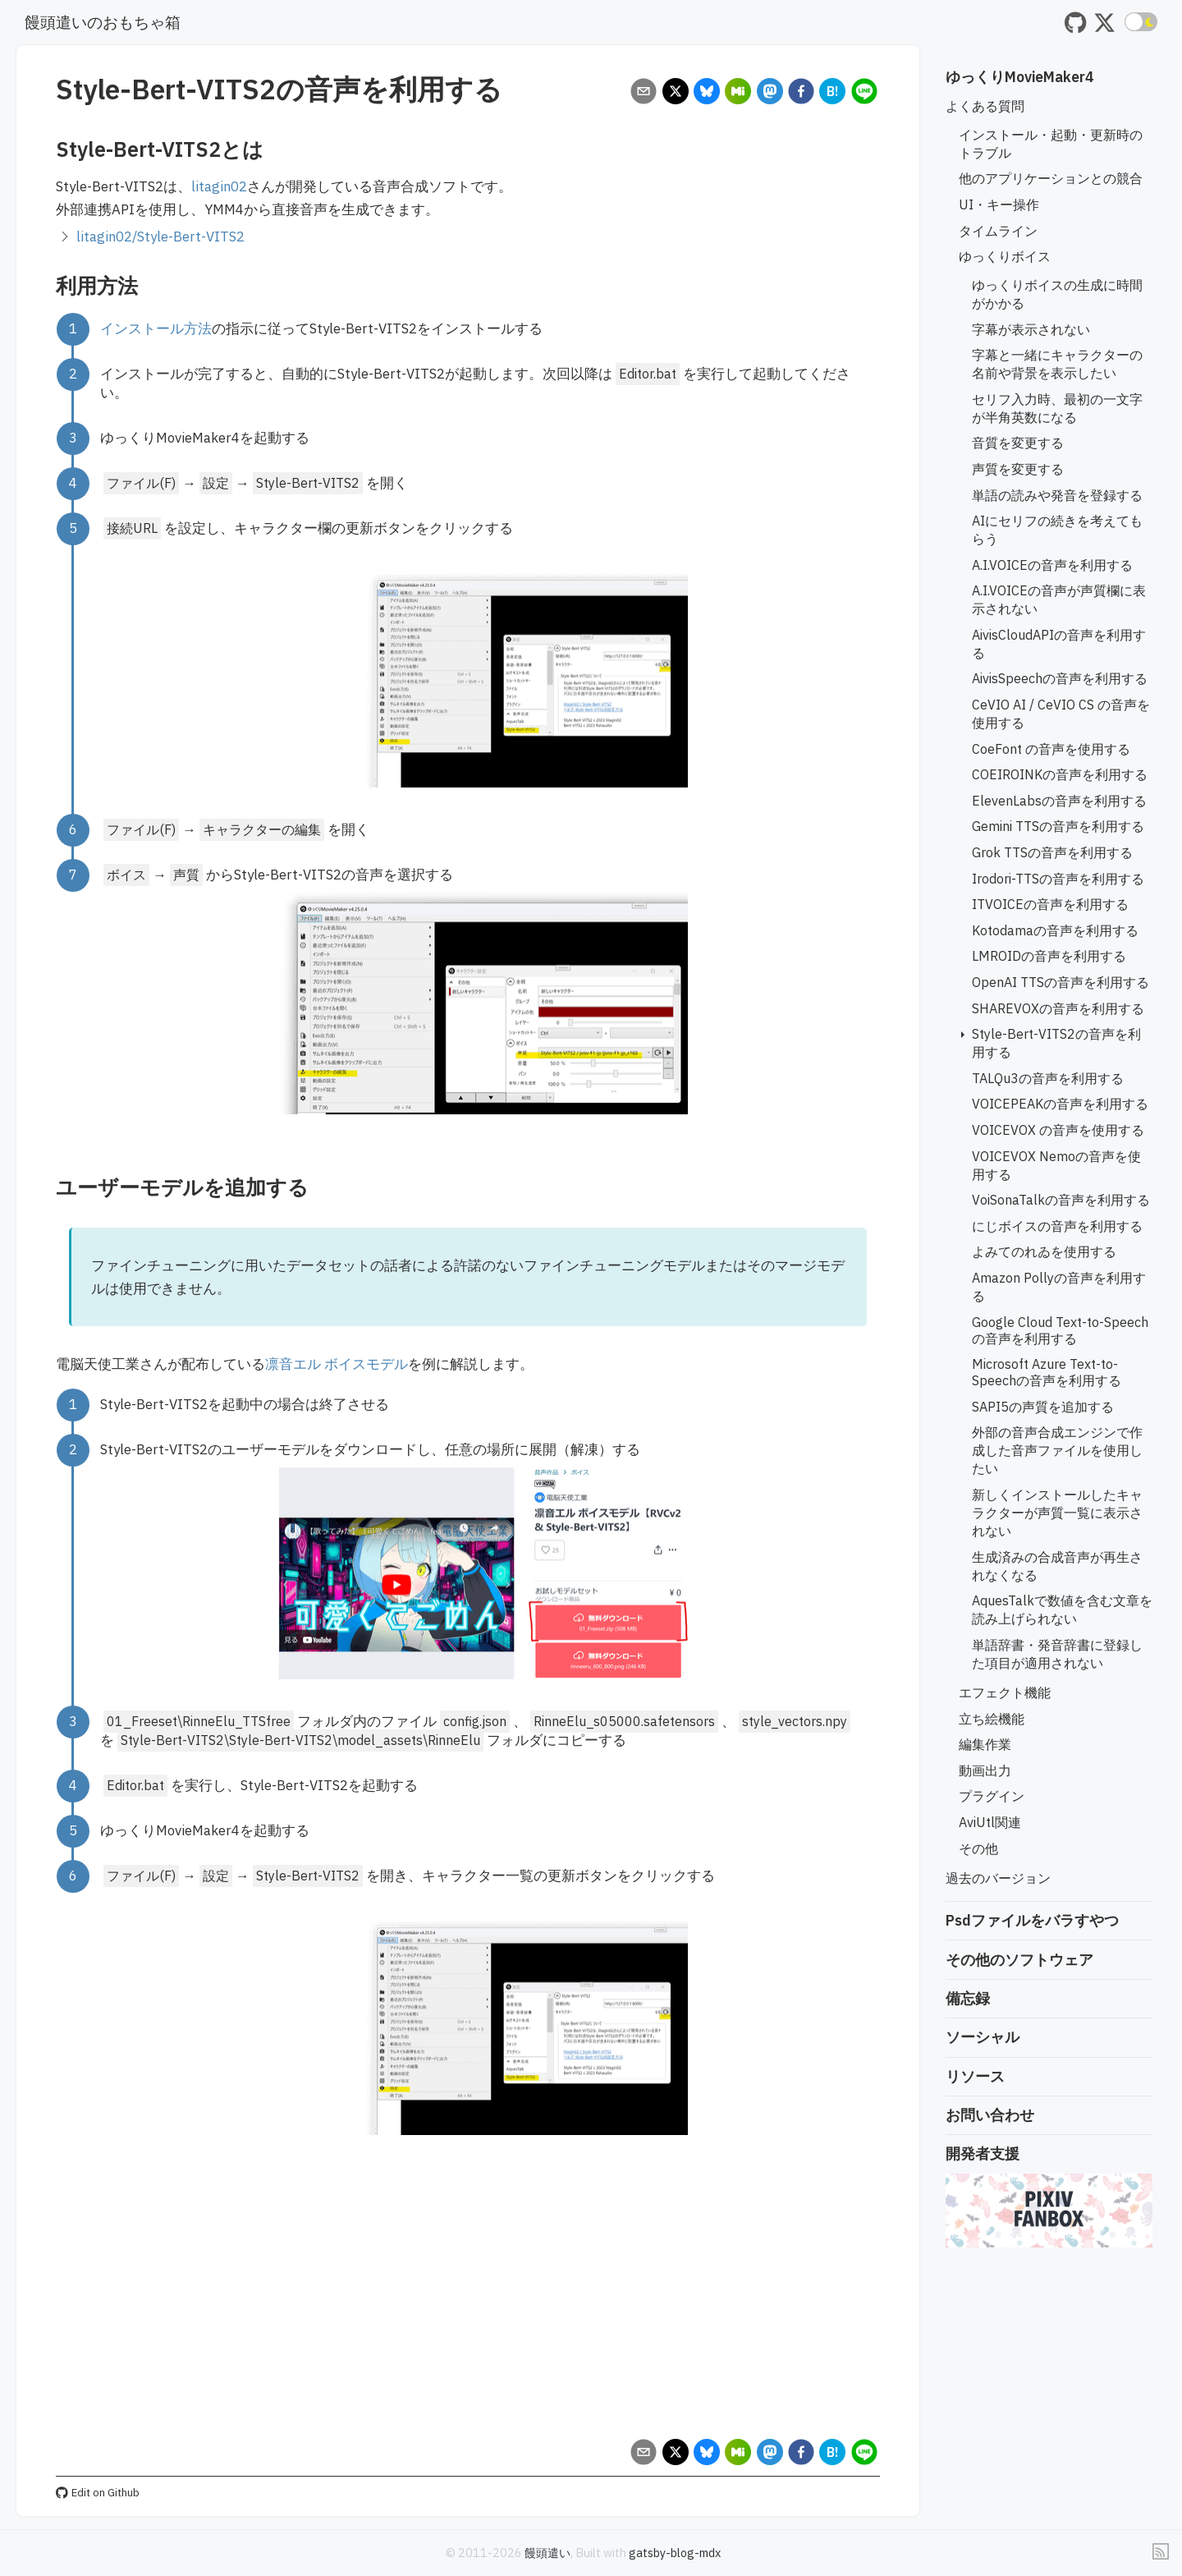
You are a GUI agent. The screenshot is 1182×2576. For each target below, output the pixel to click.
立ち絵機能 (991, 1718)
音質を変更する (1018, 442)
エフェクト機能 (1005, 1692)
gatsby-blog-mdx (675, 2552)
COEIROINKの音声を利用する (1060, 774)
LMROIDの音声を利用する (1049, 956)
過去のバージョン (998, 1878)
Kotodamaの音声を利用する (1055, 930)
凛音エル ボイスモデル (336, 1364)
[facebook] (800, 93)
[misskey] (738, 93)
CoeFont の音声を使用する (1051, 749)
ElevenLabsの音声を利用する (1059, 800)
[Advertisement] (468, 2303)
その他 (978, 1848)
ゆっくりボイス (1005, 256)
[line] (864, 93)
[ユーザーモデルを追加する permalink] (47, 1187)
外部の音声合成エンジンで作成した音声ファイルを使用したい (1057, 1450)
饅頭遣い (547, 2552)
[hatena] (832, 93)
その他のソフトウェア (1019, 1959)
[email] (644, 93)
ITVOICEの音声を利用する (1050, 904)
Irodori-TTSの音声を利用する (1058, 878)
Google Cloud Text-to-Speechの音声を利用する (1060, 1330)
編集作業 (985, 1744)
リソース (975, 2076)
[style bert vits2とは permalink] (47, 149)
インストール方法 (156, 328)
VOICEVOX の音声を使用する (1058, 1130)
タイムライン (998, 231)
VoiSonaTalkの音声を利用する (1061, 1200)
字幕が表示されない (1031, 329)
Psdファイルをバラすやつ (1032, 1920)
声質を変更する (1018, 469)
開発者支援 (982, 2153)
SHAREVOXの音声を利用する (1058, 1008)
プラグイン (991, 1796)
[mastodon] (769, 93)
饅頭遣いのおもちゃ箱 (103, 21)
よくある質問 (985, 106)
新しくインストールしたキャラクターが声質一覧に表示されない (1057, 1512)
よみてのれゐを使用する (1044, 1251)
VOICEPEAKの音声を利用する (1060, 1103)
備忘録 (968, 1998)
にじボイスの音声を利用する (1057, 1226)
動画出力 (985, 1770)
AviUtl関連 (990, 1822)
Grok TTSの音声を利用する (1052, 852)
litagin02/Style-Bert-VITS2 (160, 236)
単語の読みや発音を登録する (1057, 495)
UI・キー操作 (999, 204)
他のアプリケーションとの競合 (1051, 178)
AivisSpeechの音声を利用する (1060, 678)
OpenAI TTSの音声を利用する (1060, 982)
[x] (675, 93)
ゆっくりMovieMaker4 (1020, 76)
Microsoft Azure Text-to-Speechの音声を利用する (1046, 1372)
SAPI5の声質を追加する (1043, 1406)
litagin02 (219, 186)
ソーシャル (982, 2036)
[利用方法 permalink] (47, 285)
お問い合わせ (990, 2114)
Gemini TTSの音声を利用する (1058, 826)
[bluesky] (706, 93)
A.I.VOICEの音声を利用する (1052, 565)
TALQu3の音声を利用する (1048, 1078)
